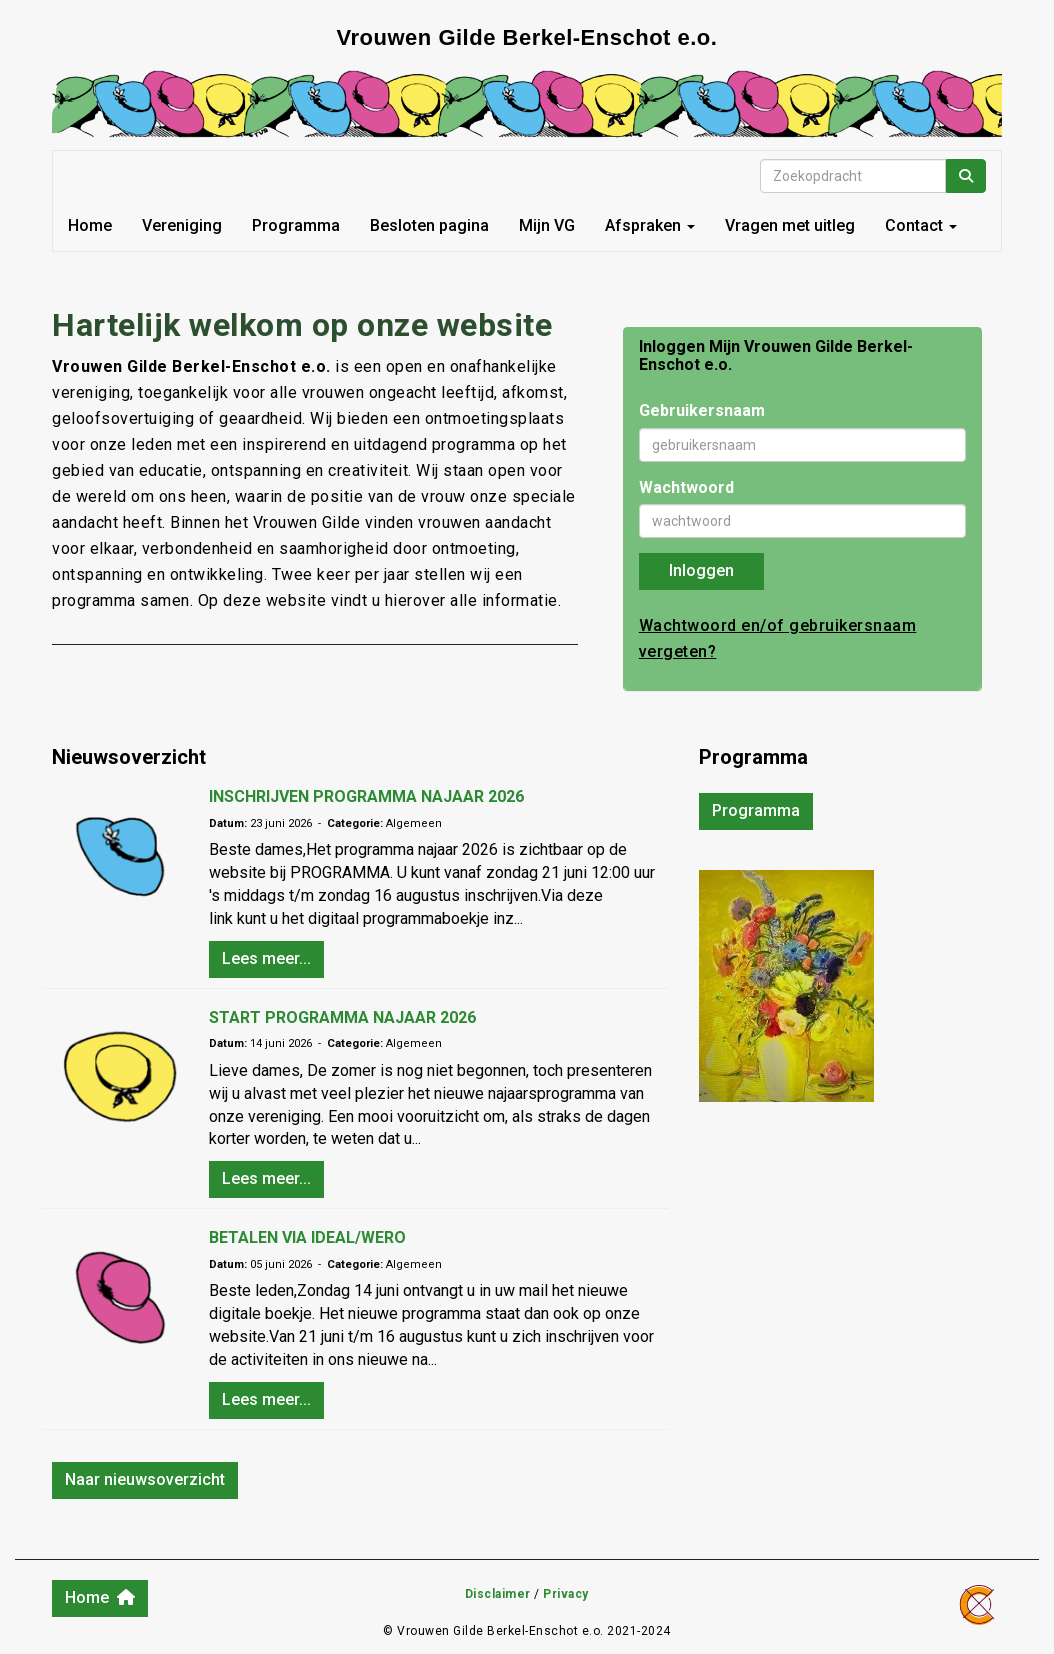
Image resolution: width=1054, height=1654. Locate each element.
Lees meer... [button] (266, 958)
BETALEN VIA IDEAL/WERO (307, 1237)
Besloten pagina (429, 225)
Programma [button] (756, 810)
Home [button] (100, 1597)
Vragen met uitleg (790, 225)
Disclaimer (498, 1594)
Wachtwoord (686, 487)
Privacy (566, 1594)
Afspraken (650, 225)
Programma (296, 225)
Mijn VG (547, 225)
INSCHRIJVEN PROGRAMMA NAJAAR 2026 (366, 796)
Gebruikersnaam (702, 410)
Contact (921, 225)
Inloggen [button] (701, 570)
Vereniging (182, 225)
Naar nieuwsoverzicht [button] (145, 1479)
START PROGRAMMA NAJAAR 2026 (342, 1017)
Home (90, 225)
